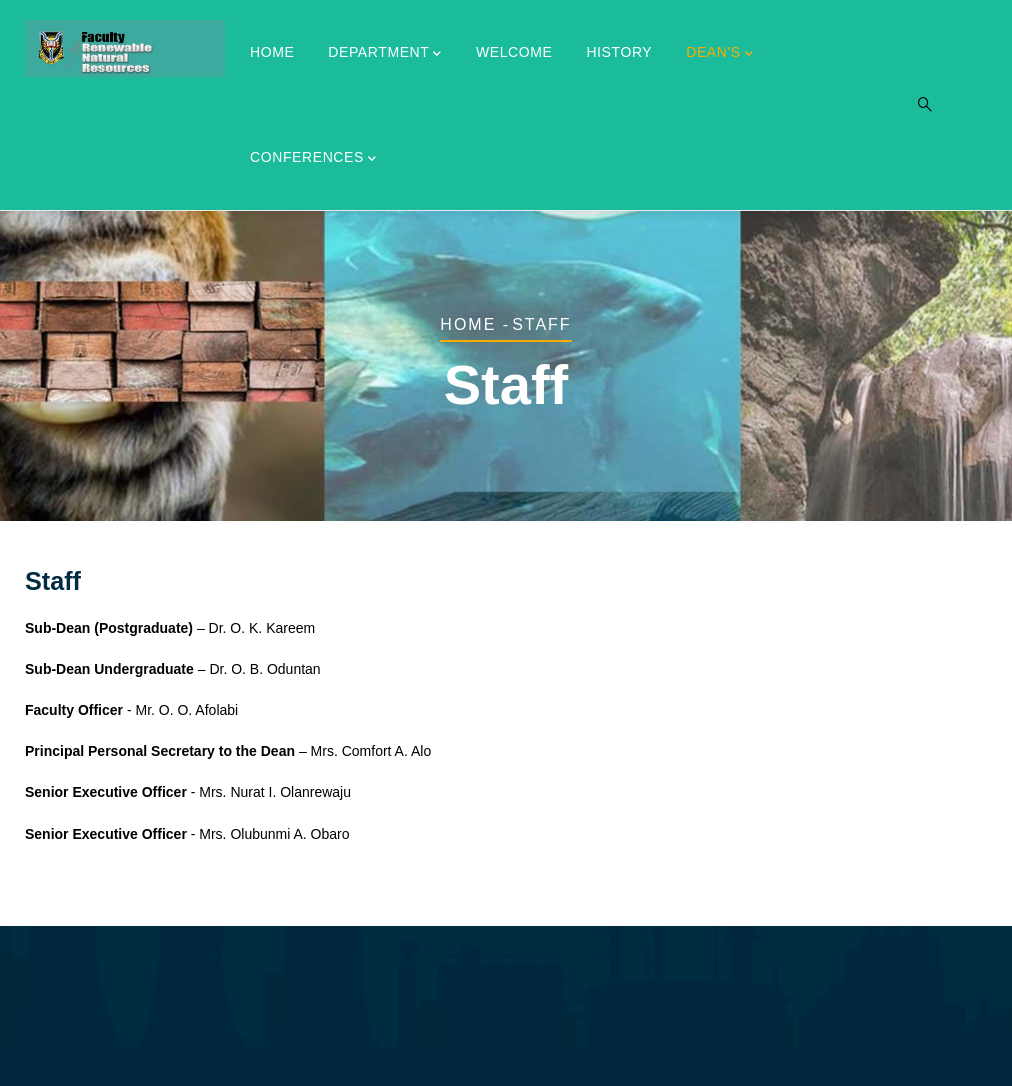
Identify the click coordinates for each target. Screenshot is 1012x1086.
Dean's (719, 54)
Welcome (514, 52)
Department (385, 54)
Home (272, 52)
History (619, 52)
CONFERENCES (313, 159)
